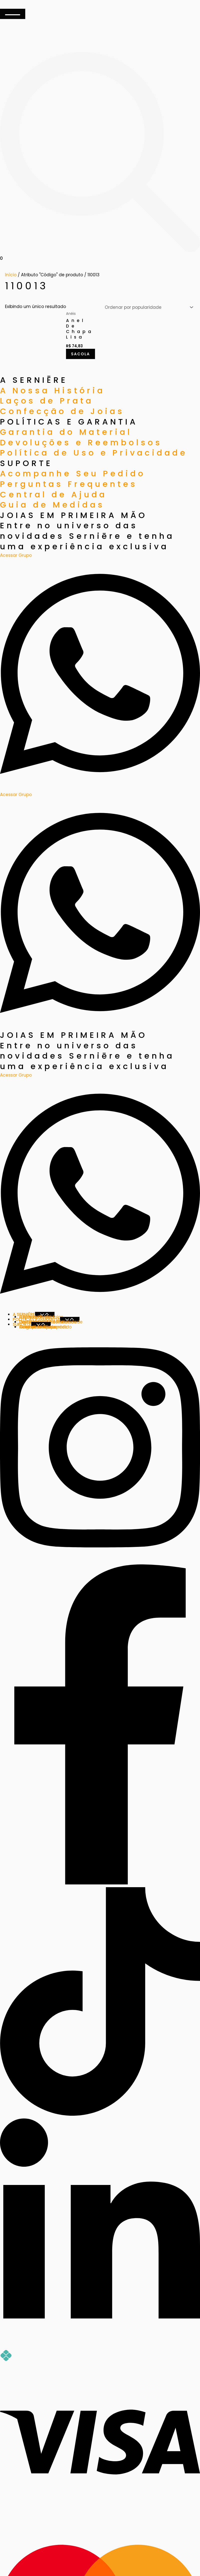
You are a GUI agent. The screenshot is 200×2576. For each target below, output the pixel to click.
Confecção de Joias (62, 411)
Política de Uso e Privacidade (94, 452)
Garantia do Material (66, 432)
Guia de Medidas (52, 504)
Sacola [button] (80, 354)
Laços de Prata (47, 400)
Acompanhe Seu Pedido (73, 473)
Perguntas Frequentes (69, 484)
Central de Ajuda (53, 494)
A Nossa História (52, 390)
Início (10, 275)
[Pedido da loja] (148, 307)
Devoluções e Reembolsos (81, 442)
